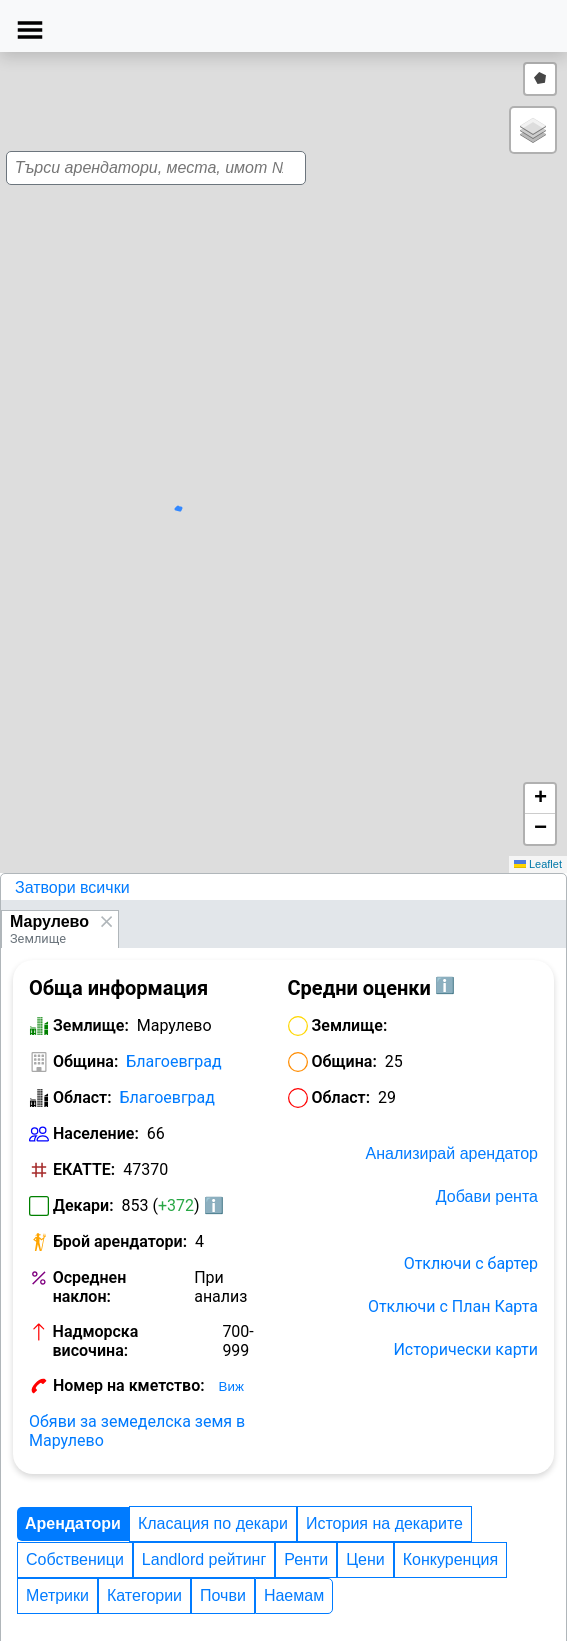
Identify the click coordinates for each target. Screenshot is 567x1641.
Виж (231, 1386)
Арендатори (73, 1523)
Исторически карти (465, 1349)
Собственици (75, 1559)
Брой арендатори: (120, 1241)
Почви (223, 1595)
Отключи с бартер (471, 1263)
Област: (82, 1097)
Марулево (49, 921)
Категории (144, 1595)
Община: (85, 1061)
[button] (275, 483)
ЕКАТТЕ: (84, 1169)
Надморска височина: (96, 1341)
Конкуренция (450, 1559)
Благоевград (173, 1061)
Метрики (57, 1595)
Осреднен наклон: (90, 1287)
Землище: (91, 1025)
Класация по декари (213, 1523)
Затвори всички (72, 887)
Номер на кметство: (129, 1385)
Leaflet (538, 864)
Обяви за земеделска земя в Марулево (137, 1431)
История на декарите (384, 1523)
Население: (96, 1133)
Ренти (306, 1559)
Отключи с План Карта (453, 1306)
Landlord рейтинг (204, 1559)
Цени (365, 1559)
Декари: (83, 1205)
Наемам (294, 1595)
